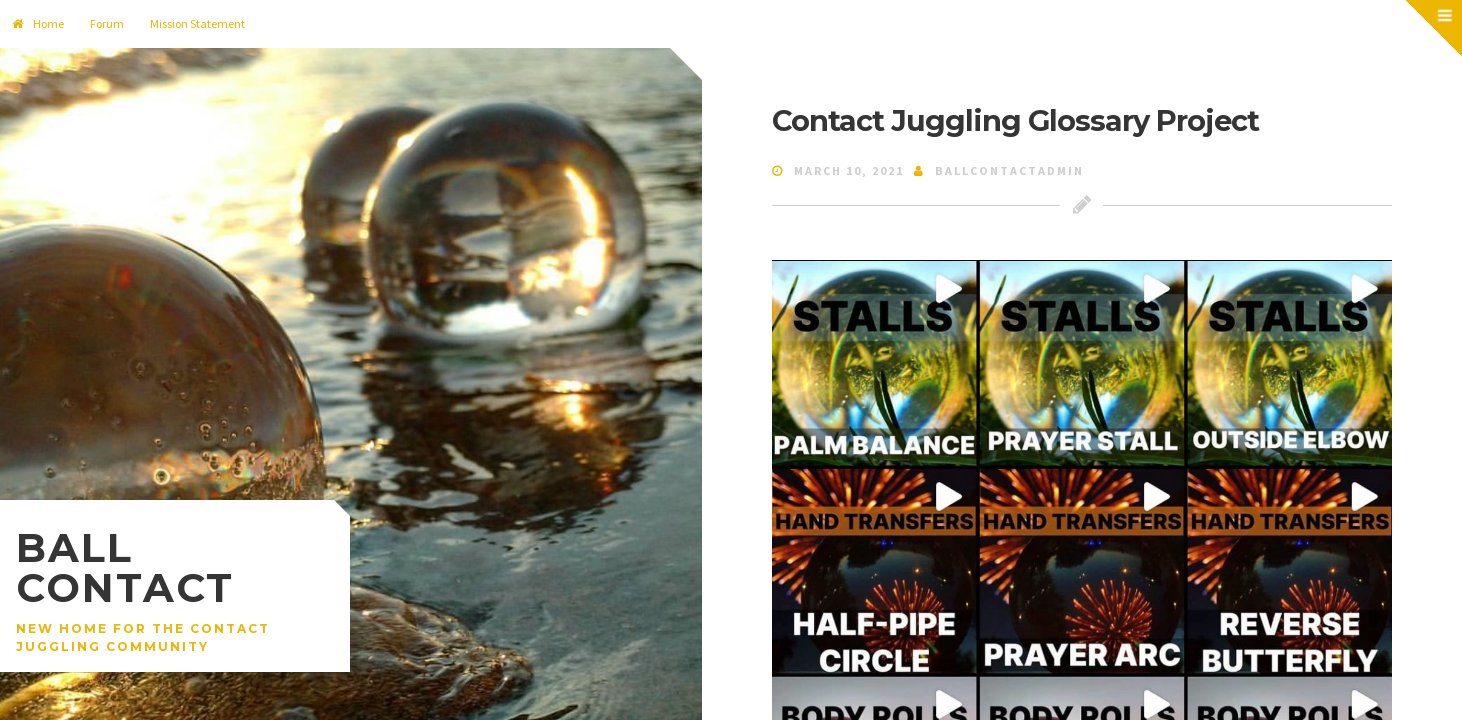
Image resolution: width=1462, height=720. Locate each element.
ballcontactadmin (1009, 170)
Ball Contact (125, 567)
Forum (107, 23)
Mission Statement (197, 23)
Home (38, 23)
